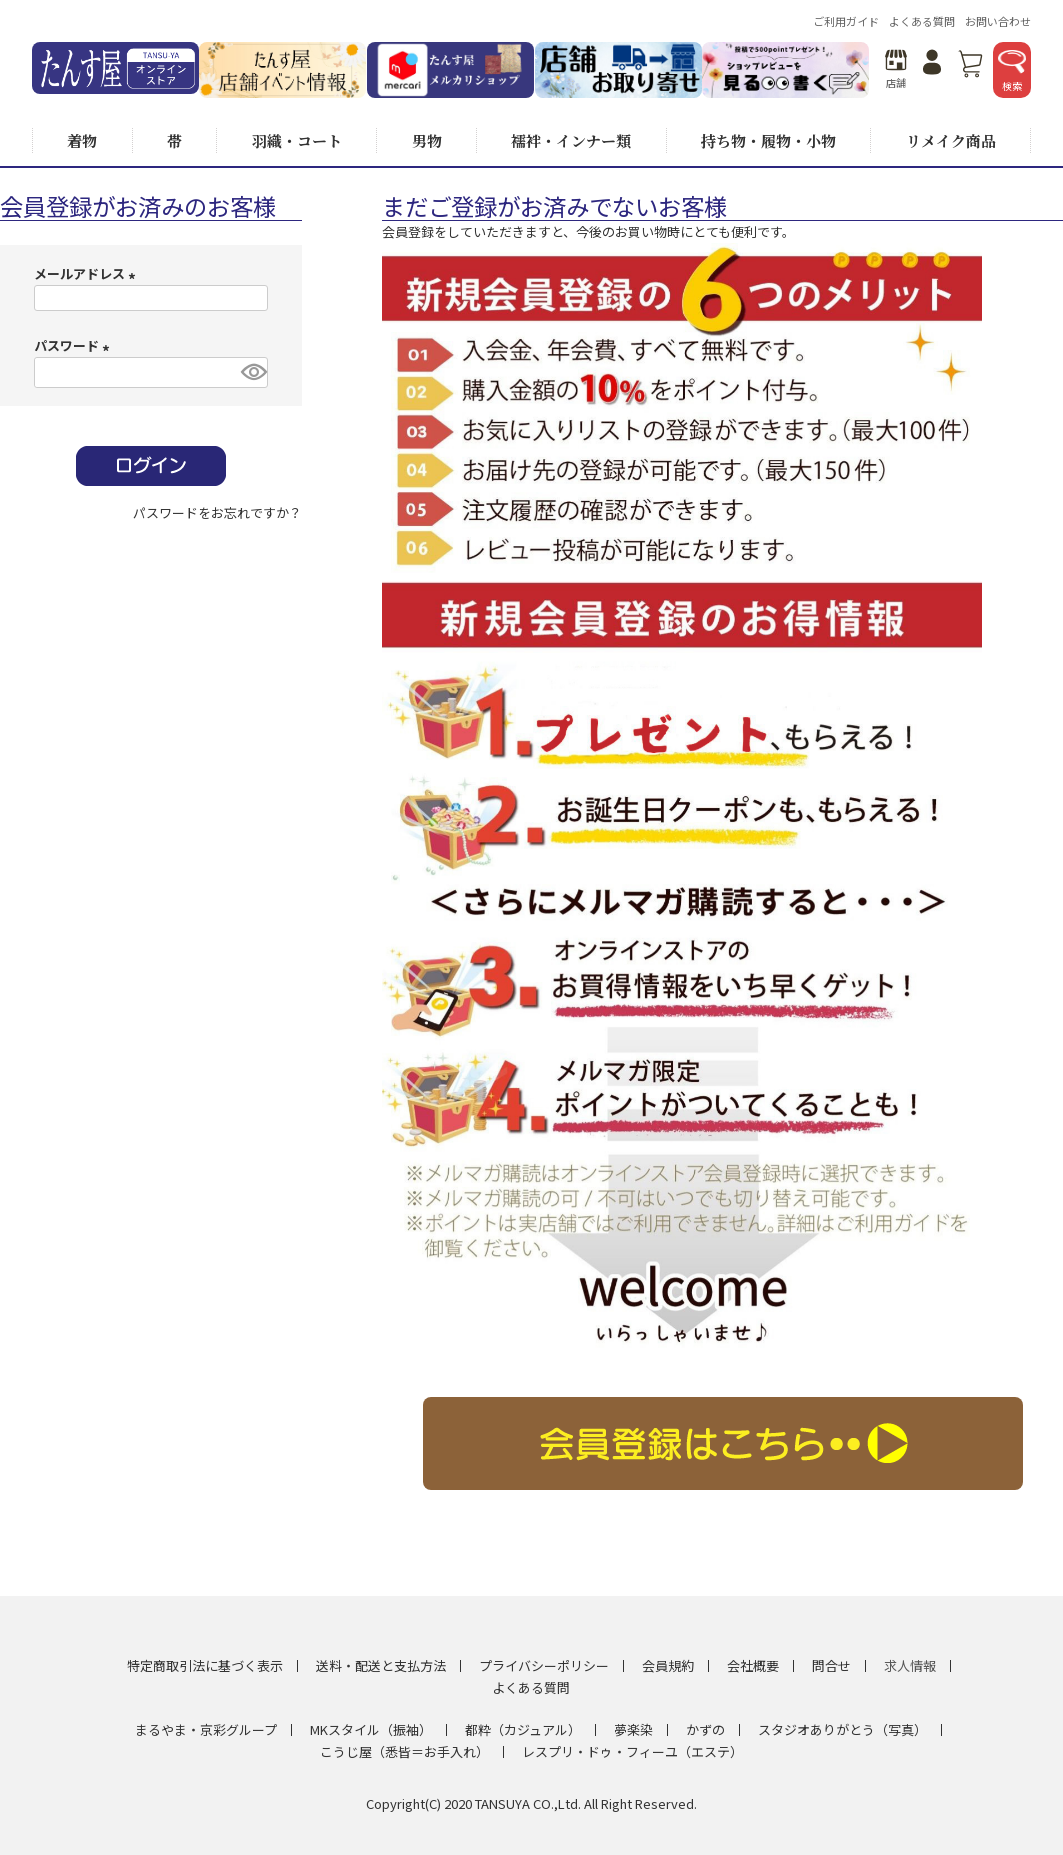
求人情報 (910, 1665)
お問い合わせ (998, 21)
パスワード (74, 345)
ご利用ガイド (846, 21)
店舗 (896, 69)
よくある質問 (922, 21)
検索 (1012, 71)
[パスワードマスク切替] (252, 372)
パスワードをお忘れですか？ (217, 512)
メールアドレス (87, 273)
